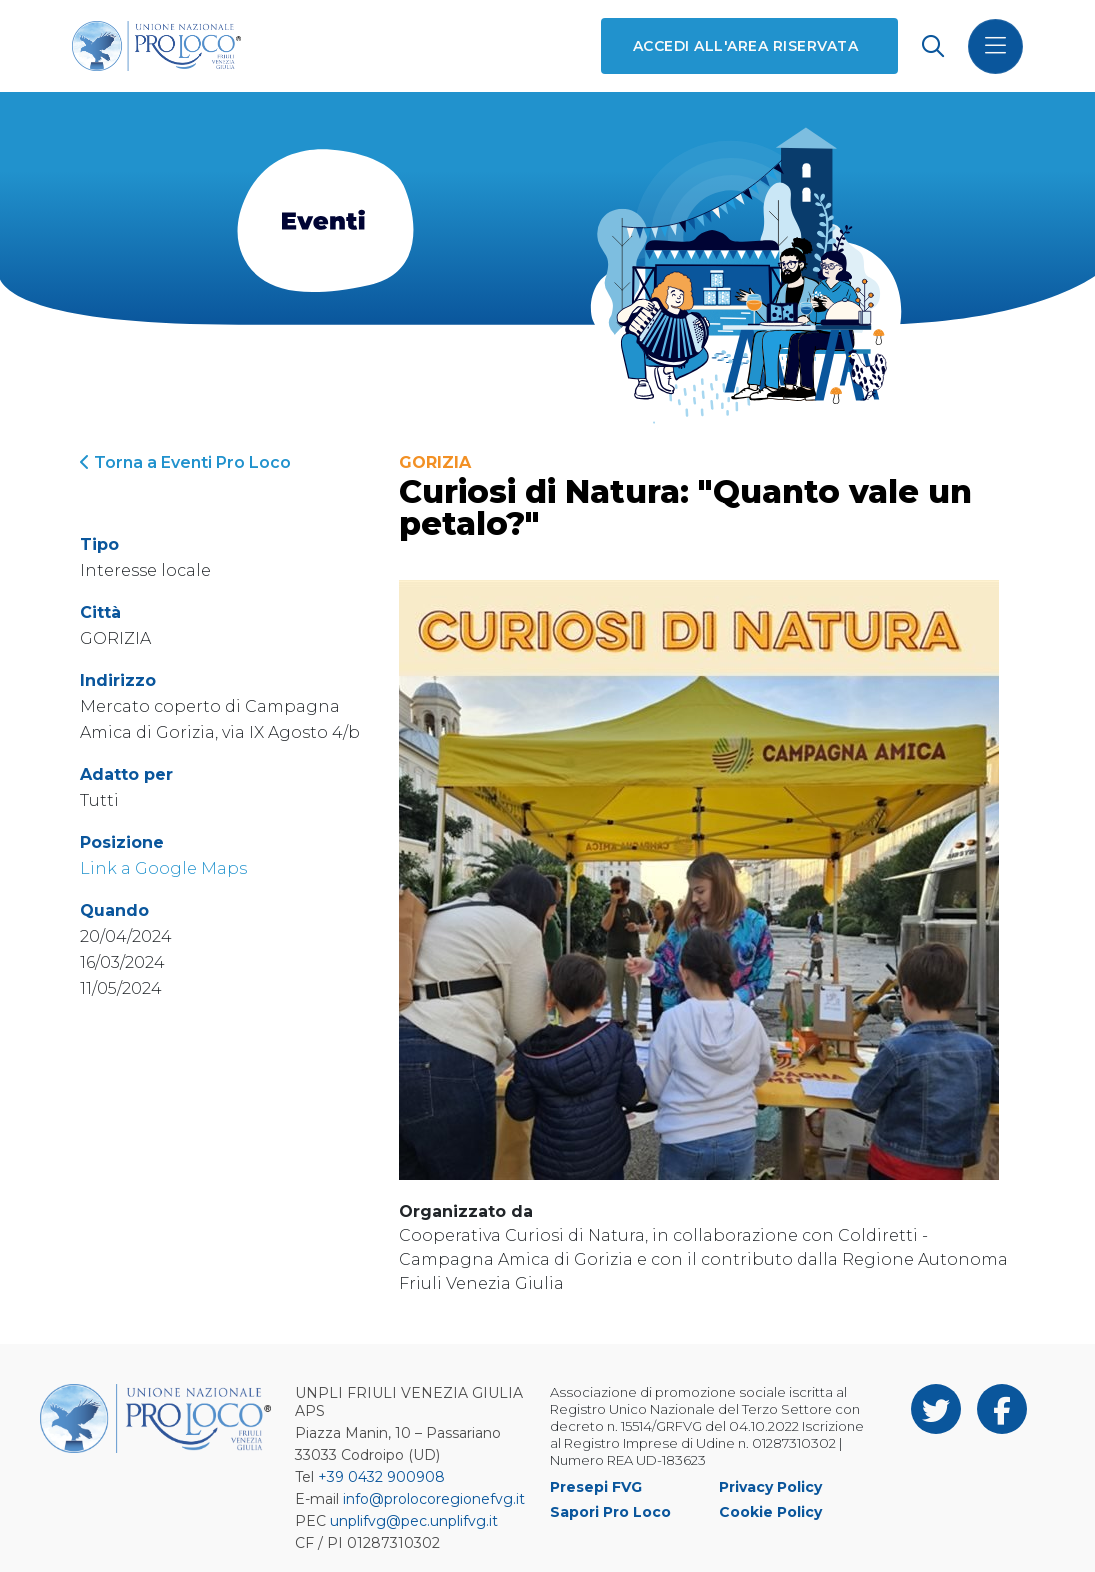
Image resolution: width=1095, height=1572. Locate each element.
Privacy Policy (770, 1487)
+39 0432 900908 (381, 1477)
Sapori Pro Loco (610, 1512)
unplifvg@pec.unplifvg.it (414, 1521)
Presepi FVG (596, 1487)
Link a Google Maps (163, 868)
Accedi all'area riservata (745, 46)
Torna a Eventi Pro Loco (185, 462)
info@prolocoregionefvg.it (434, 1499)
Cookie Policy (770, 1512)
